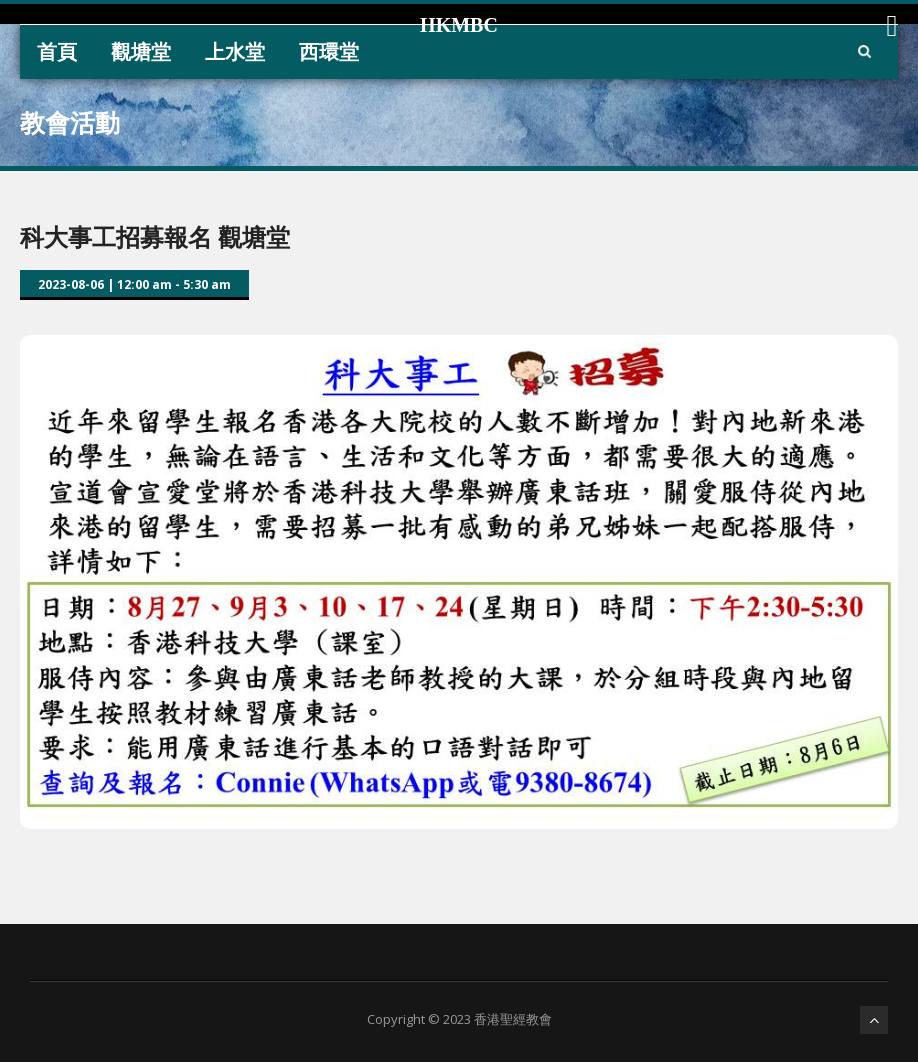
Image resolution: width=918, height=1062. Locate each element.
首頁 (57, 51)
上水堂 (235, 51)
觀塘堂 (141, 51)
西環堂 (329, 51)
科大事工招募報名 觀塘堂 (155, 236)
